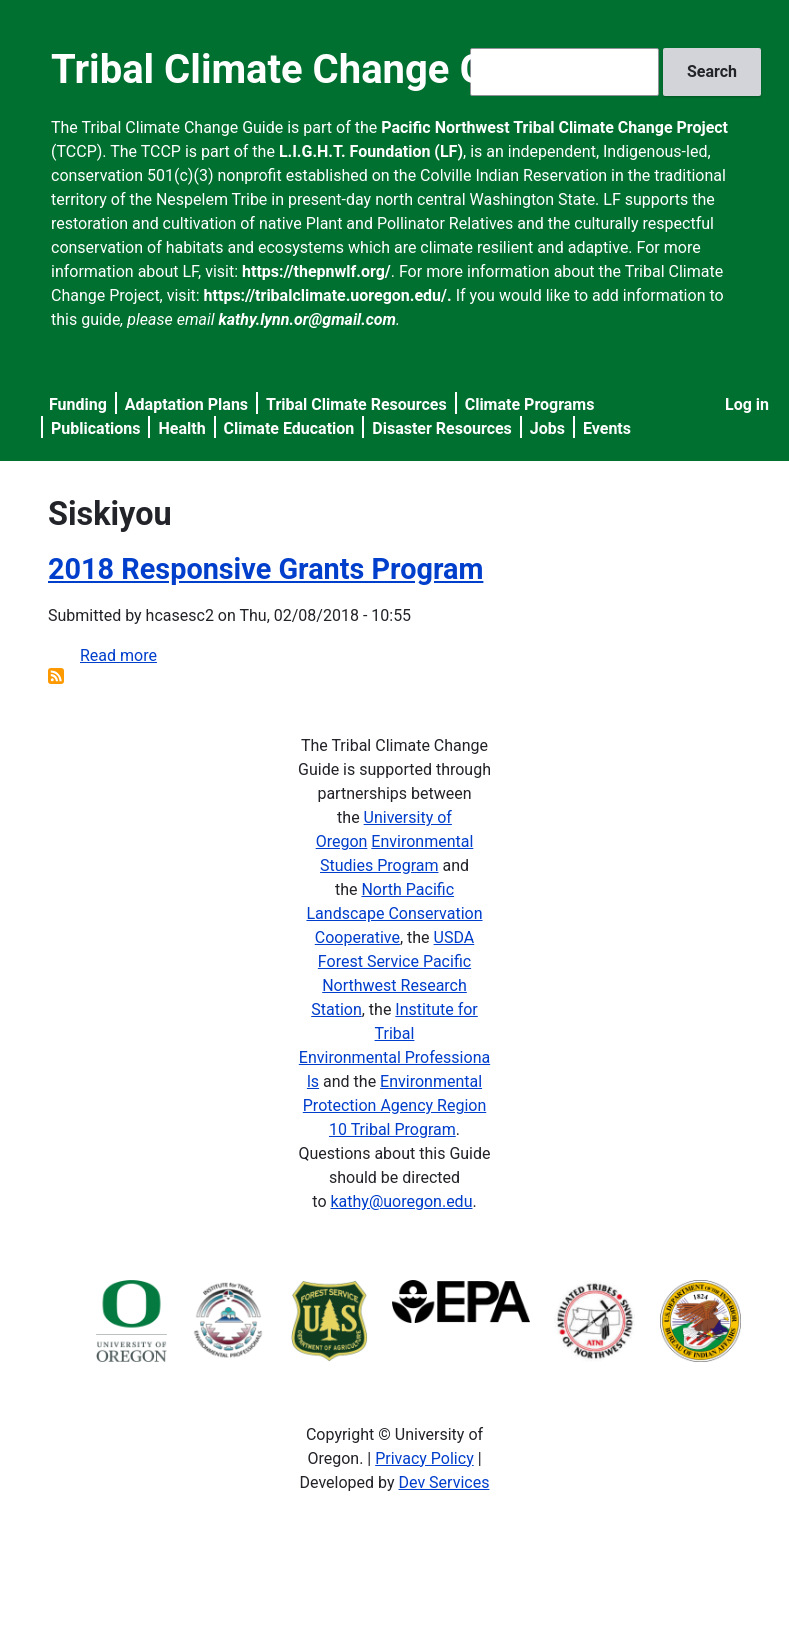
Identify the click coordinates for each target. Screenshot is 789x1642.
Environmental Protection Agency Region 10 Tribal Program (394, 1105)
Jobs (547, 428)
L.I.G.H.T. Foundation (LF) (371, 151)
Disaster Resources (442, 428)
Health (181, 428)
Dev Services (444, 1482)
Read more (118, 655)
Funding (78, 404)
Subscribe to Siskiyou (56, 676)
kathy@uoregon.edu (401, 1201)
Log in (747, 404)
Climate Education (289, 428)
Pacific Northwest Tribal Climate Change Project (554, 127)
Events (607, 428)
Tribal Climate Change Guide (307, 69)
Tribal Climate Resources (356, 404)
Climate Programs (530, 404)
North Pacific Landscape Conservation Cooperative (394, 913)
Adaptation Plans (186, 404)
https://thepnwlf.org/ (316, 271)
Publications (96, 428)
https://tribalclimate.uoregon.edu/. (328, 295)
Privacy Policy (424, 1458)
